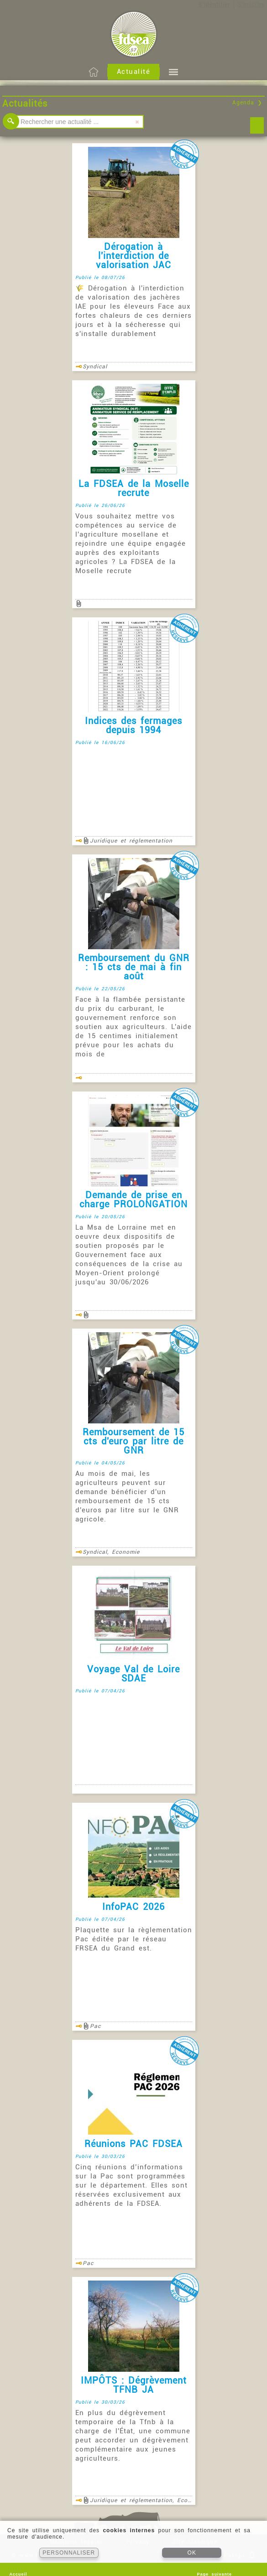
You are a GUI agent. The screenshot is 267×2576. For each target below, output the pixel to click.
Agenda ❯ (247, 102)
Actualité (134, 71)
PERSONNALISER (68, 2553)
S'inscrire (251, 4)
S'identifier (214, 4)
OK (192, 2553)
